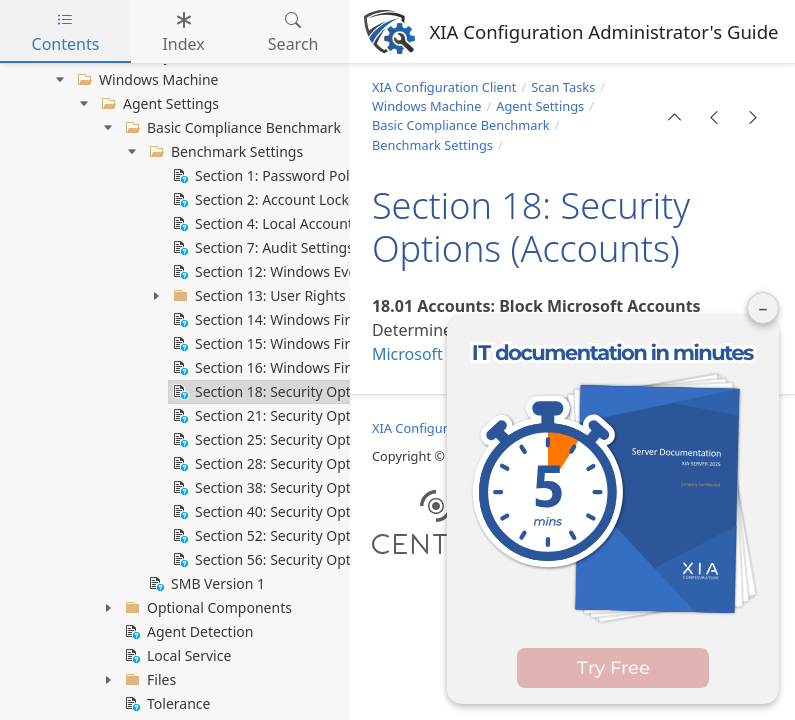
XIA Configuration (425, 428)
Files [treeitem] (148, 680)
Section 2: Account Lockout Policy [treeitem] (291, 200)
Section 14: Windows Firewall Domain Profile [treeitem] (327, 320)
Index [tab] (183, 32)
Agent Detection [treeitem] (187, 632)
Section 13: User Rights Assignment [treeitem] (298, 296)
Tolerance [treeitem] (165, 704)
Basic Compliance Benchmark (461, 125)
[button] (675, 117)
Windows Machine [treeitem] (146, 80)
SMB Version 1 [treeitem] (205, 584)
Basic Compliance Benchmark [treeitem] (231, 128)
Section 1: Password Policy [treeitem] (268, 176)
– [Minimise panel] (763, 308)
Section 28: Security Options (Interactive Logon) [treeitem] (337, 464)
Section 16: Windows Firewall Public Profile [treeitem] (321, 368)
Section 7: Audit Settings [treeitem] (261, 248)
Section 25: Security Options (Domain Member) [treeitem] (335, 440)
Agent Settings (540, 106)
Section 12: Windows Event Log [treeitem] (283, 272)
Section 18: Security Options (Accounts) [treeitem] (309, 392)
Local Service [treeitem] (176, 656)
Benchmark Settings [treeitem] (224, 152)
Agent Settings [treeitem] (158, 104)
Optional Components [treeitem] (206, 608)
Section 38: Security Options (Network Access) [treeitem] (331, 488)
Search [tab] (293, 32)
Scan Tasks (563, 87)
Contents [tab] (66, 32)
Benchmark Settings (432, 145)
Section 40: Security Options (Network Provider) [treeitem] (337, 512)
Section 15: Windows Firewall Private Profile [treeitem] (324, 344)
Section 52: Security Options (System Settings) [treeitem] (332, 536)
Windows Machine (427, 106)
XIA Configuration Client (444, 87)
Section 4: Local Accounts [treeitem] (264, 224)
